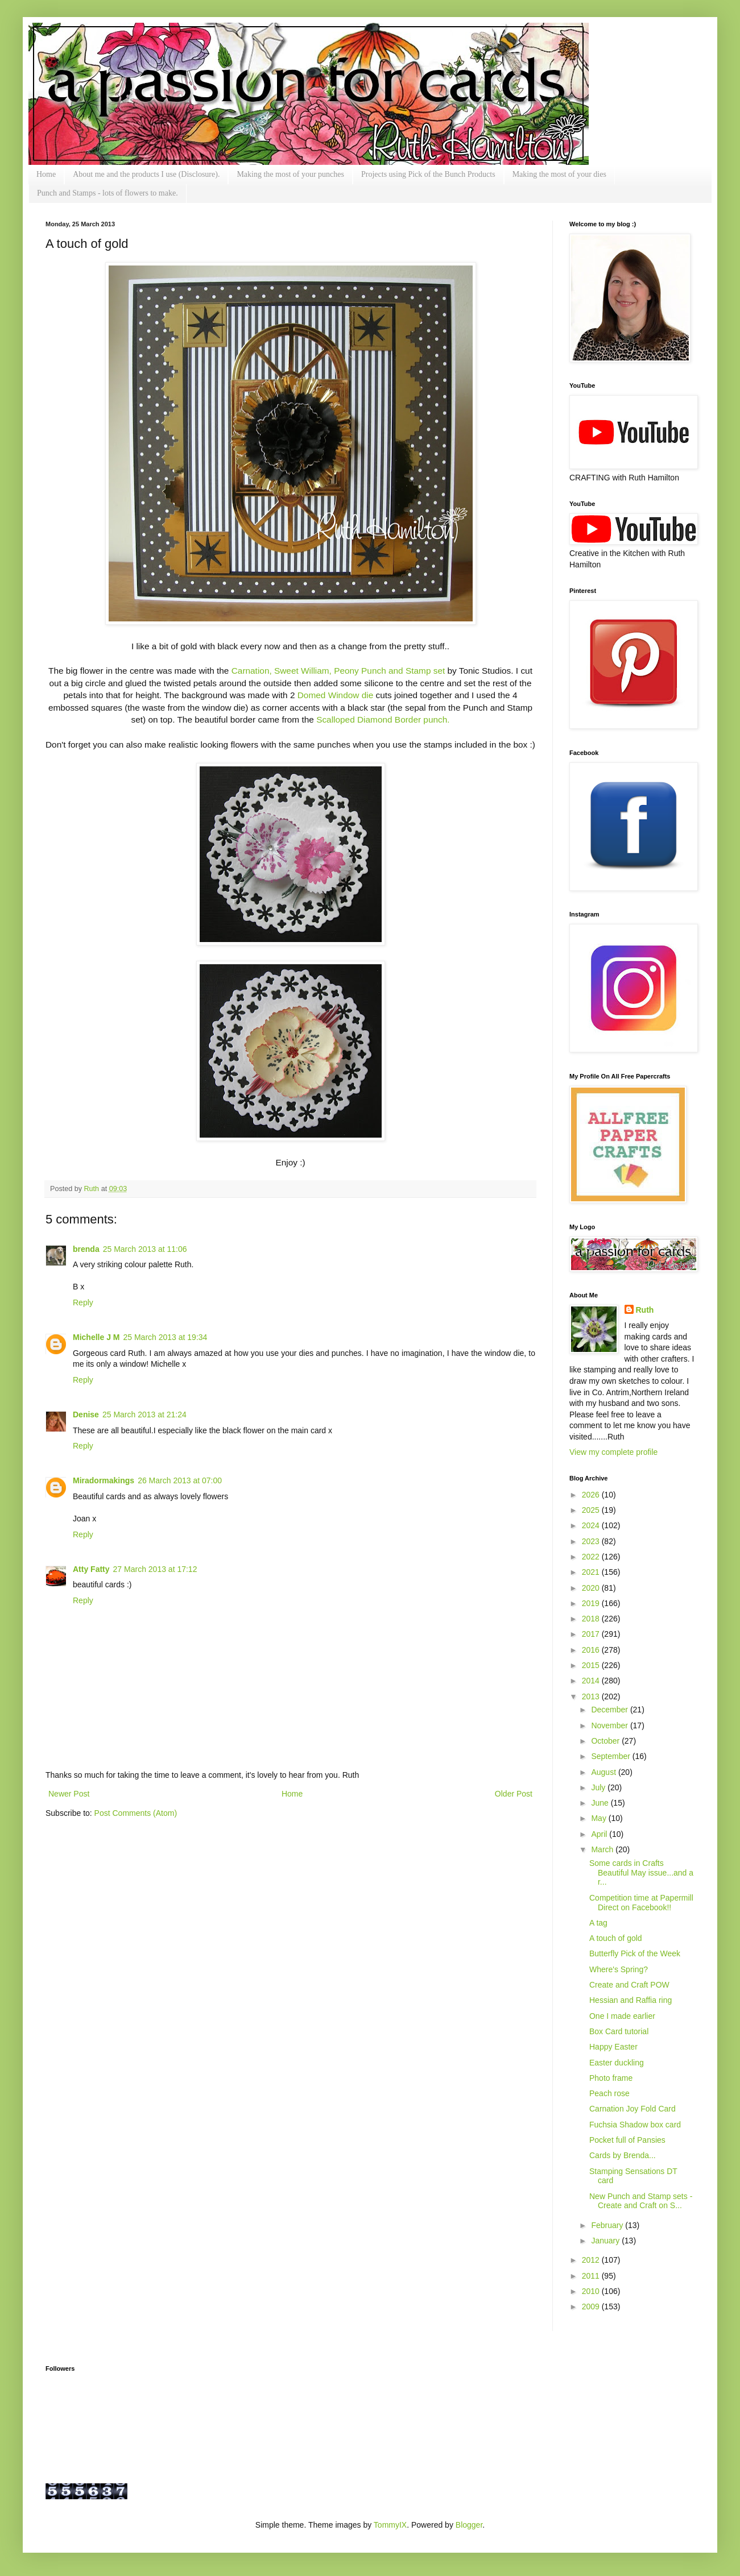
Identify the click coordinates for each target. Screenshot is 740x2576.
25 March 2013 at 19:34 (165, 1337)
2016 (592, 1649)
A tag (598, 1922)
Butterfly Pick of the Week (634, 1953)
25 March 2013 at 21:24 (144, 1414)
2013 (592, 1696)
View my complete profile (613, 1452)
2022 (592, 1556)
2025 (592, 1510)
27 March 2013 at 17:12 (155, 1569)
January (606, 2240)
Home (46, 174)
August (604, 1772)
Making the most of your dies (559, 174)
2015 (592, 1665)
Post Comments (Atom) (135, 1813)
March (603, 1849)
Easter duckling (616, 2062)
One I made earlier (622, 2016)
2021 (592, 1572)
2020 (592, 1587)
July (599, 1787)
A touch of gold (615, 1938)
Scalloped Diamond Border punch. (382, 719)
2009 (592, 2306)
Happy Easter (613, 2046)
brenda (86, 1249)
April (600, 1834)
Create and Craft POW (629, 1984)
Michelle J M (96, 1337)
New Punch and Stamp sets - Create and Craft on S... (640, 2201)
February (608, 2225)
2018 (592, 1618)
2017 (592, 1633)
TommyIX (390, 2524)
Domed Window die (336, 695)
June (600, 1802)
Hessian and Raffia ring (630, 2000)
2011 (592, 2275)
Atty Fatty (91, 1569)
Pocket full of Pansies (627, 2139)
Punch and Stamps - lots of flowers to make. (107, 193)
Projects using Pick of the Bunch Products (428, 174)
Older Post (513, 1793)
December (610, 1709)
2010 (592, 2291)
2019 (592, 1603)
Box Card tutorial (618, 2031)
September (611, 1756)
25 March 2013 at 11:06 (145, 1249)
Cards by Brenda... (622, 2155)
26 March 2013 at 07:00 (180, 1480)
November (610, 1725)
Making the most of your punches (290, 174)
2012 (592, 2259)
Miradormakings (103, 1480)
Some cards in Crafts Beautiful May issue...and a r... (641, 1873)
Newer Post (68, 1793)
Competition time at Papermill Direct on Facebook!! (641, 1902)
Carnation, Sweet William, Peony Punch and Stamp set (338, 670)
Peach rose (609, 2093)
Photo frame (610, 2078)
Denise (86, 1414)
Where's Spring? (618, 1969)
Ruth (92, 1189)
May (599, 1818)
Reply (83, 1302)
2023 (592, 1541)
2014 (592, 1680)
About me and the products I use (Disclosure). (146, 174)
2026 (592, 1494)
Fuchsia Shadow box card (635, 2124)
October (606, 1740)
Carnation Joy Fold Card (632, 2108)
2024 (592, 1525)
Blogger (469, 2524)
